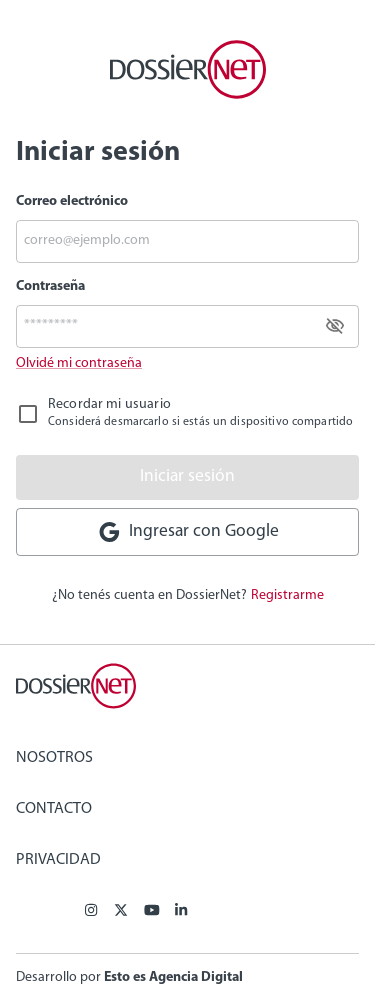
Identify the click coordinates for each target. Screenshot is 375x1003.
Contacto (54, 809)
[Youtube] (152, 912)
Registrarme (287, 595)
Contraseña (50, 286)
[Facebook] (91, 912)
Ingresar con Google (188, 532)
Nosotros (54, 758)
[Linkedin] (181, 912)
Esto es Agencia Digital (173, 977)
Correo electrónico (72, 201)
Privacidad (58, 860)
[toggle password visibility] (335, 326)
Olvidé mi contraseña (79, 363)
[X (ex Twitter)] (121, 912)
